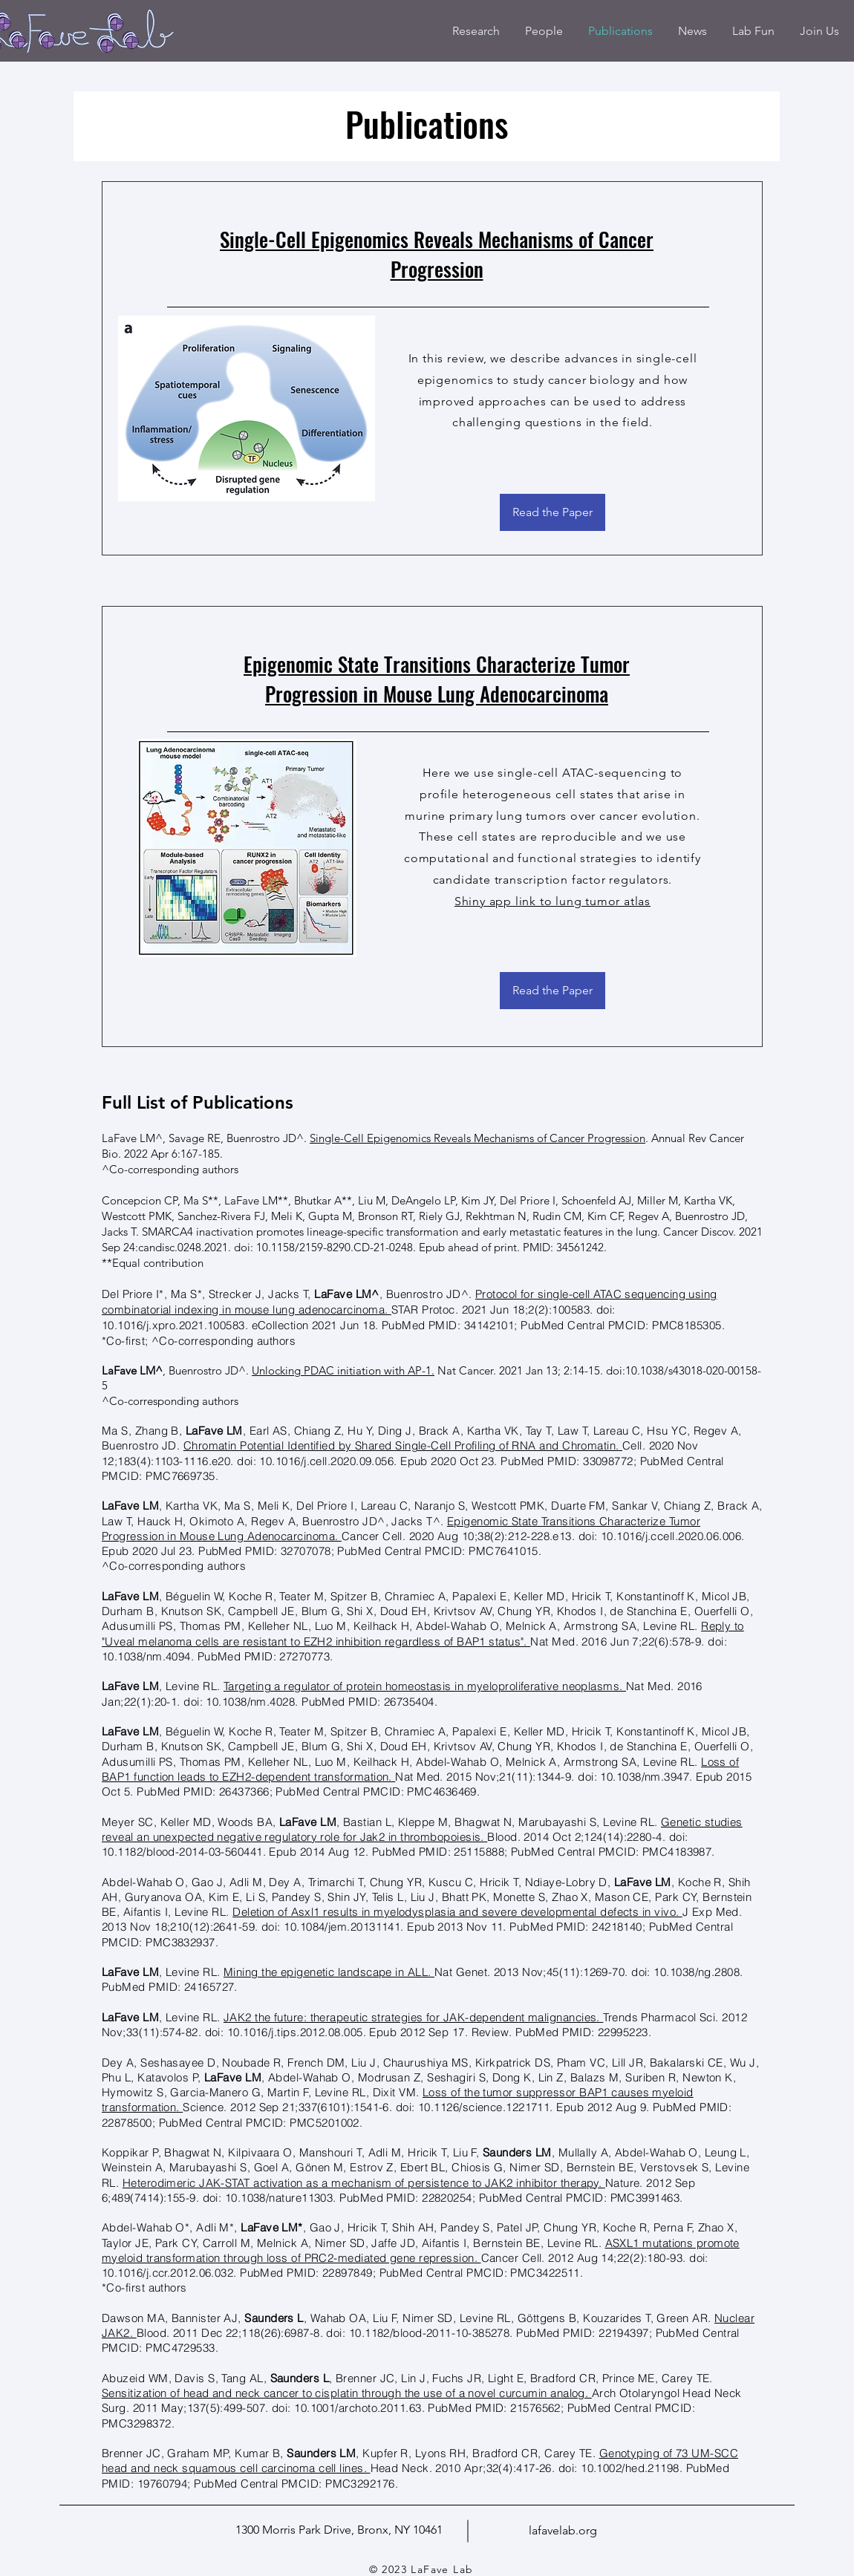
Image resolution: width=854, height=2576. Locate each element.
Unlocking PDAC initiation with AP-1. (343, 1370)
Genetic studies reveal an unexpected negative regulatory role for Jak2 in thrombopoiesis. (422, 1829)
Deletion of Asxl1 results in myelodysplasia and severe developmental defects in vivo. (457, 1912)
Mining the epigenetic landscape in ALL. (329, 1972)
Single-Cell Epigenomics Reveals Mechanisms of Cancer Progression (436, 254)
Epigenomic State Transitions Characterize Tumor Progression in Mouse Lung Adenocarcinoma (437, 678)
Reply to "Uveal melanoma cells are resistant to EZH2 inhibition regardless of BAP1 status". (423, 1633)
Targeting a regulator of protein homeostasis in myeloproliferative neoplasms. (425, 1686)
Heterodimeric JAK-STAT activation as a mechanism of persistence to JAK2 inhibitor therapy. (364, 2183)
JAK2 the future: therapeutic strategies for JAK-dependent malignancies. (413, 2017)
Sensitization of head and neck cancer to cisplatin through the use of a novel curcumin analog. (347, 2393)
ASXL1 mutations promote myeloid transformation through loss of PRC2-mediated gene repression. (421, 2250)
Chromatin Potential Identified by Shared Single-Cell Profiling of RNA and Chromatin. (402, 1445)
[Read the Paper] (552, 512)
